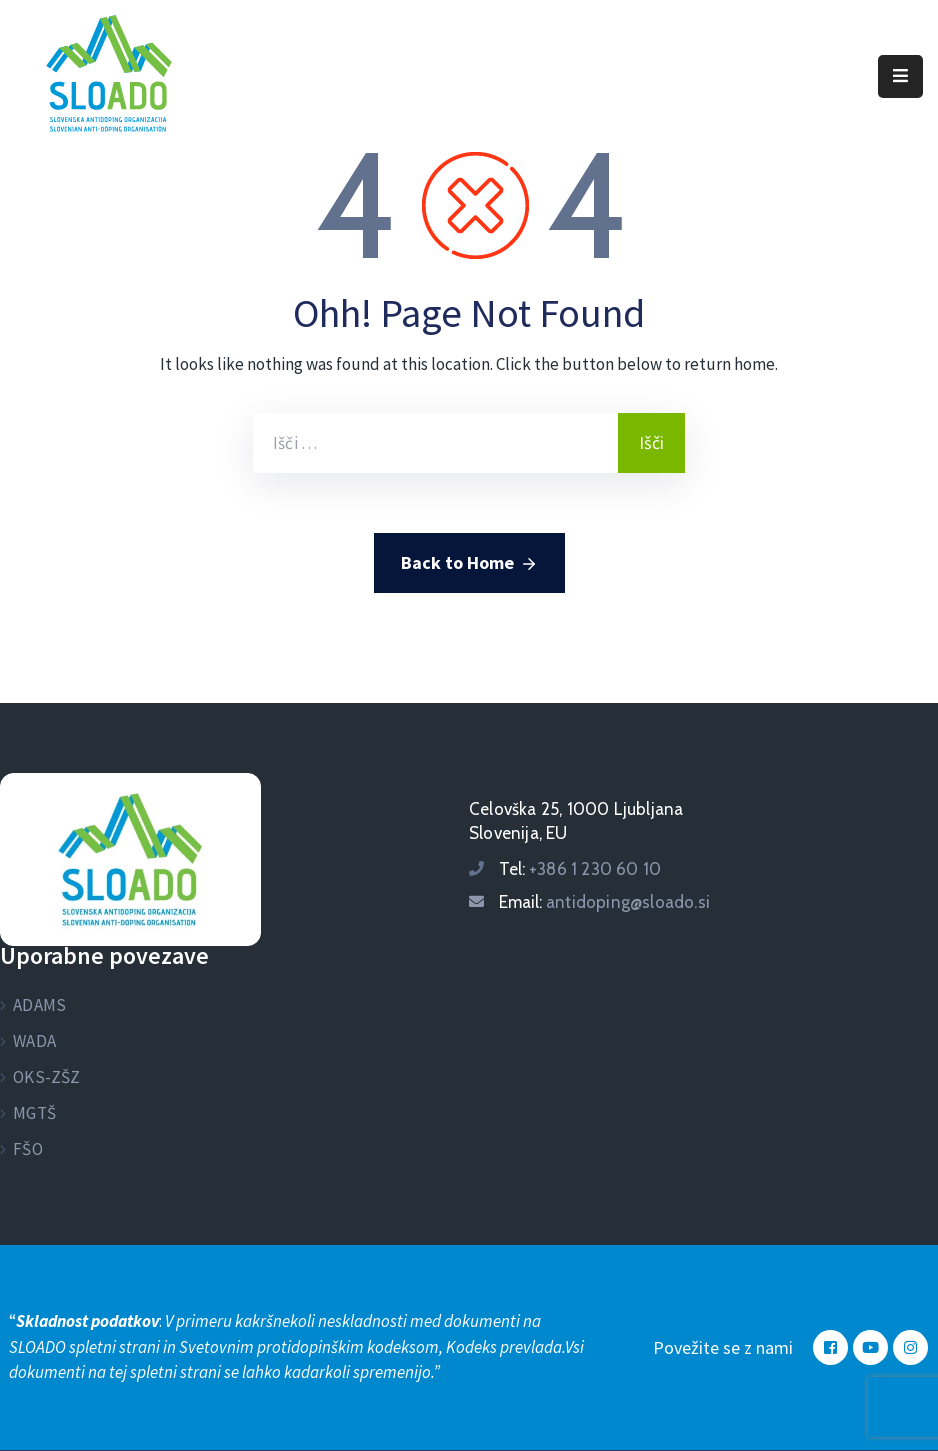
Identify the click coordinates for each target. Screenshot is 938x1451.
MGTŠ (34, 1113)
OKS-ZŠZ (46, 1077)
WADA (34, 1041)
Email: (604, 902)
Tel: (580, 869)
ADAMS (39, 1005)
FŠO (28, 1149)
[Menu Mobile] (900, 76)
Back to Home (469, 564)
